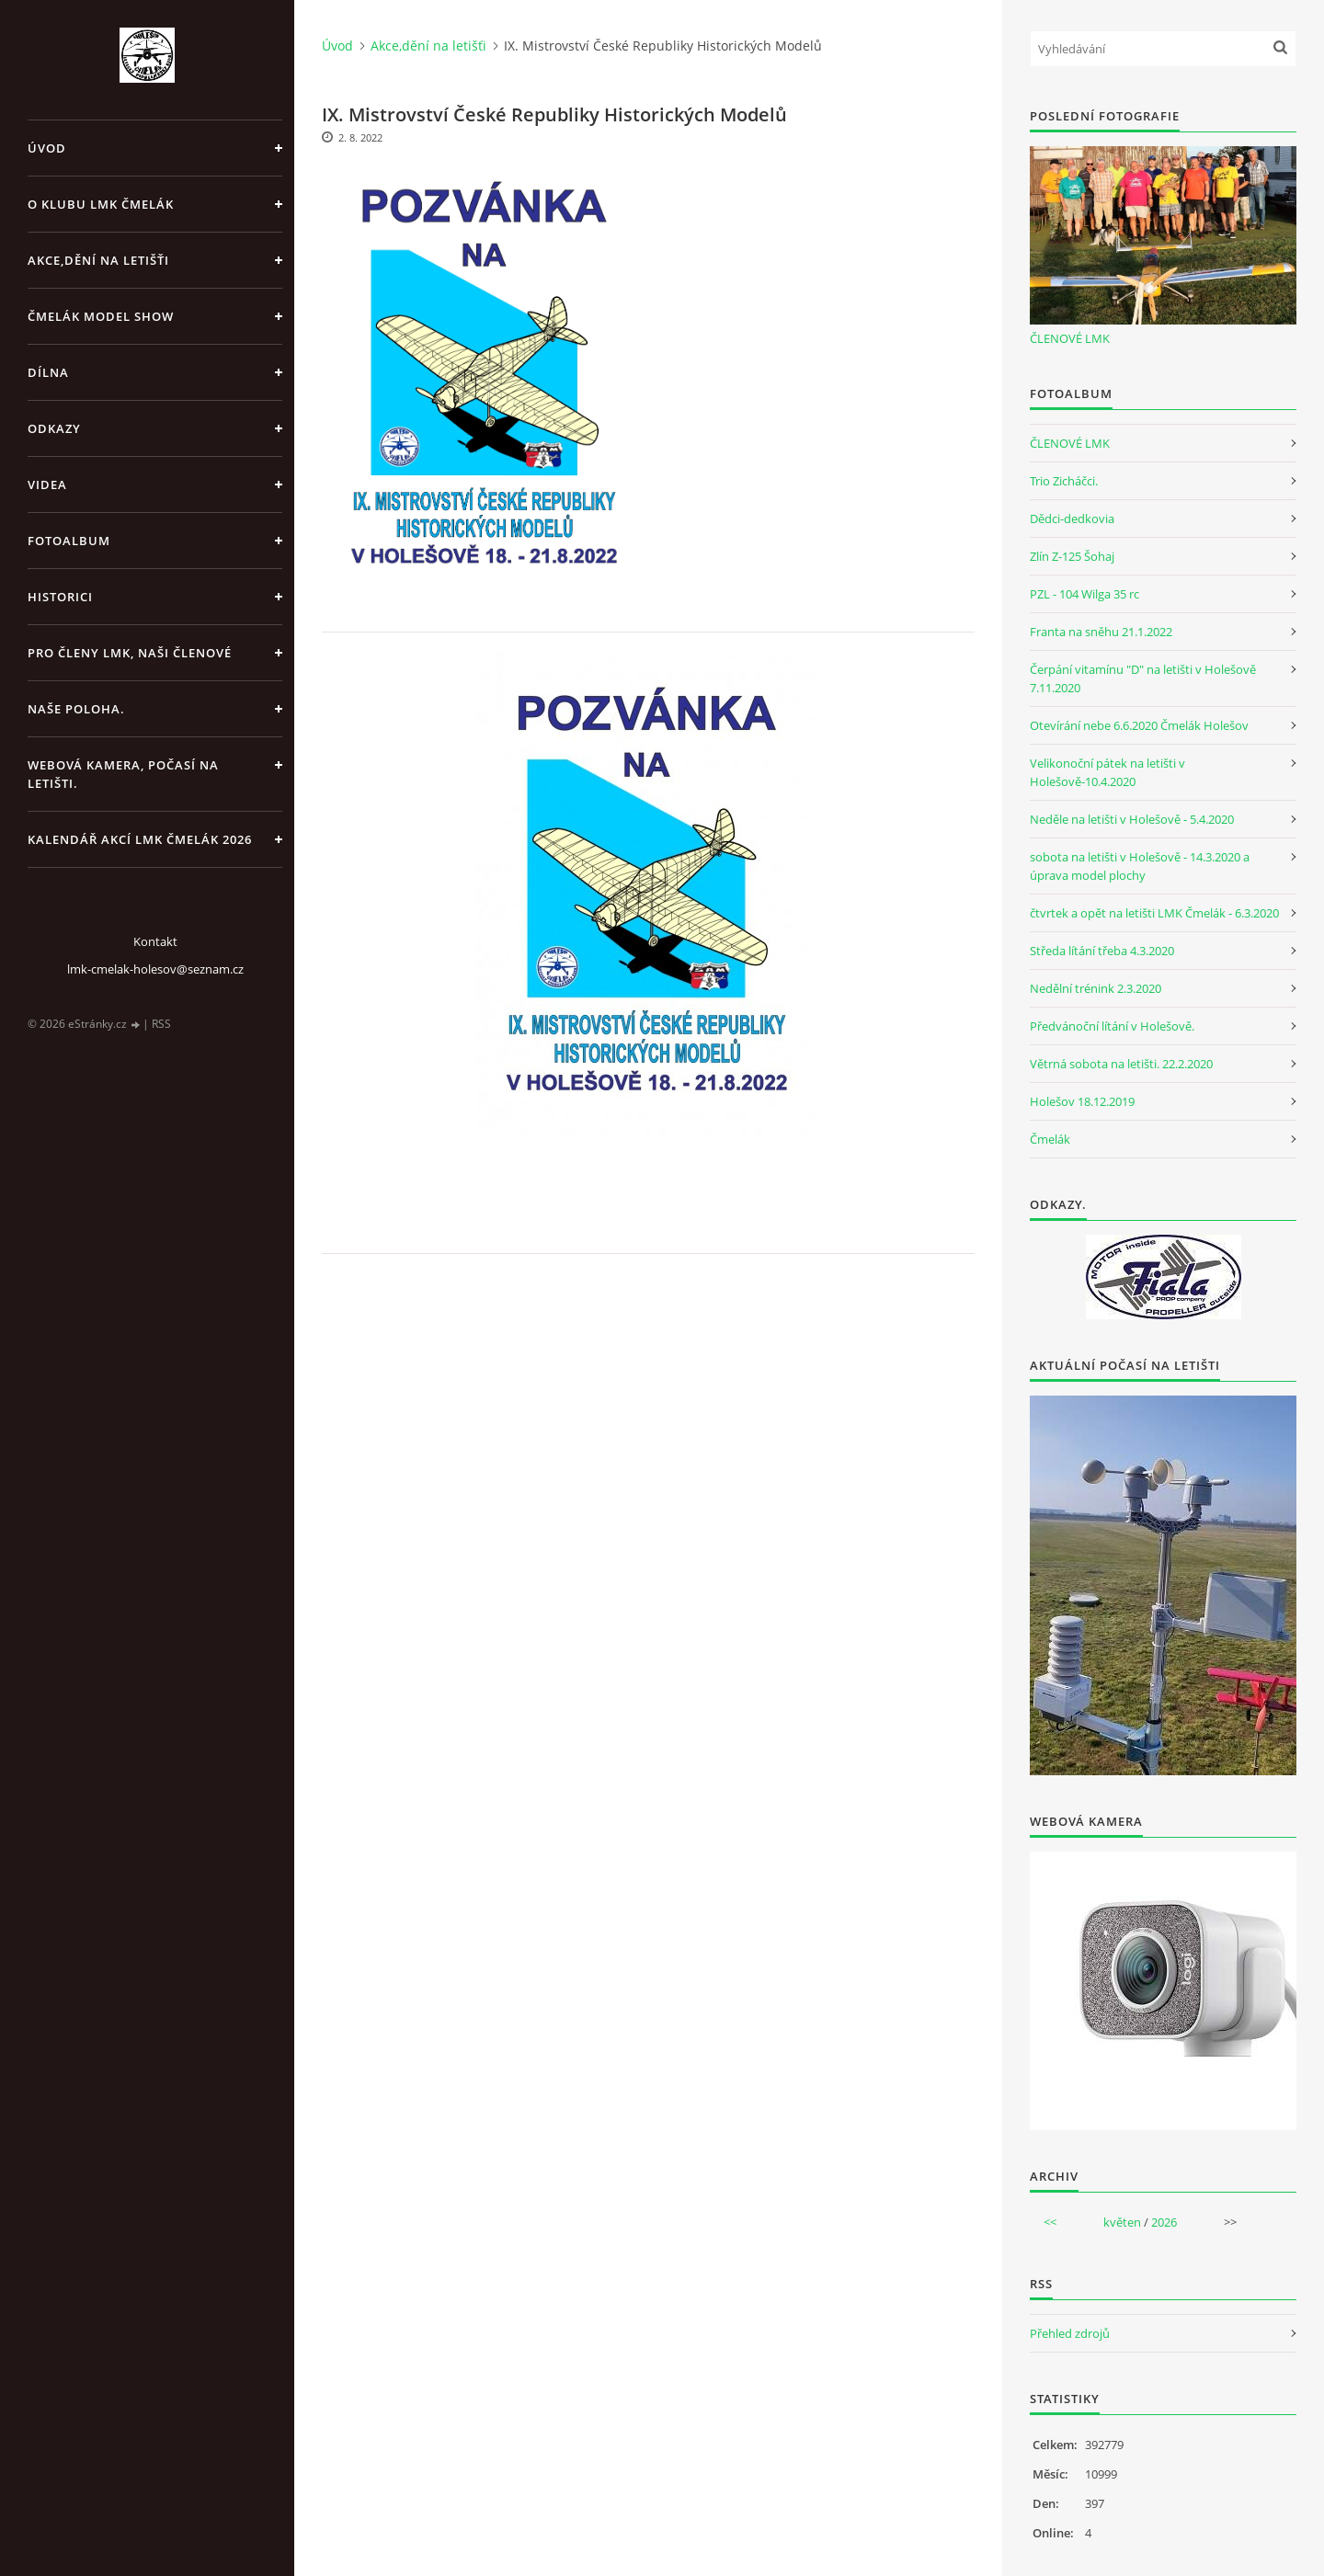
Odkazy (54, 428)
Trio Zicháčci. (1064, 481)
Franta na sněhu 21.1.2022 (1101, 631)
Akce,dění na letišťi (98, 260)
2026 (1164, 2222)
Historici (60, 596)
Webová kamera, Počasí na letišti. (123, 774)
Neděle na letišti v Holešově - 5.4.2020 (1132, 819)
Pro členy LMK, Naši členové (130, 652)
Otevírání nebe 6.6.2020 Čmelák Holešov (1139, 725)
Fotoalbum (69, 540)
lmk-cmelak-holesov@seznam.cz (155, 969)
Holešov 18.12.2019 (1082, 1101)
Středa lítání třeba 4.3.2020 (1102, 950)
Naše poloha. (76, 709)
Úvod (47, 148)
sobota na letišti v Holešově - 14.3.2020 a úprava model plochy (1140, 866)
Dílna (48, 372)
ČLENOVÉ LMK (1070, 338)
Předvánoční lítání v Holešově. (1112, 1026)
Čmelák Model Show (101, 316)
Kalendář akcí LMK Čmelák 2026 (140, 839)
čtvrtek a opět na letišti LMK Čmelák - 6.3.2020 (1154, 913)
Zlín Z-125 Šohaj (1072, 556)
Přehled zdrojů (1070, 2333)
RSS (161, 1024)
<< (1050, 2222)
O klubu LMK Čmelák (101, 204)
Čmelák (1050, 1139)
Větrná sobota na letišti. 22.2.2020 (1121, 1063)
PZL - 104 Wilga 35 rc (1084, 594)
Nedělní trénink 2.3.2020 (1095, 988)
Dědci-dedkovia (1072, 518)
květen (1122, 2222)
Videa (47, 484)
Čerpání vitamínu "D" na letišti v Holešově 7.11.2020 (1143, 678)
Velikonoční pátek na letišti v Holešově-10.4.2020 (1107, 772)
